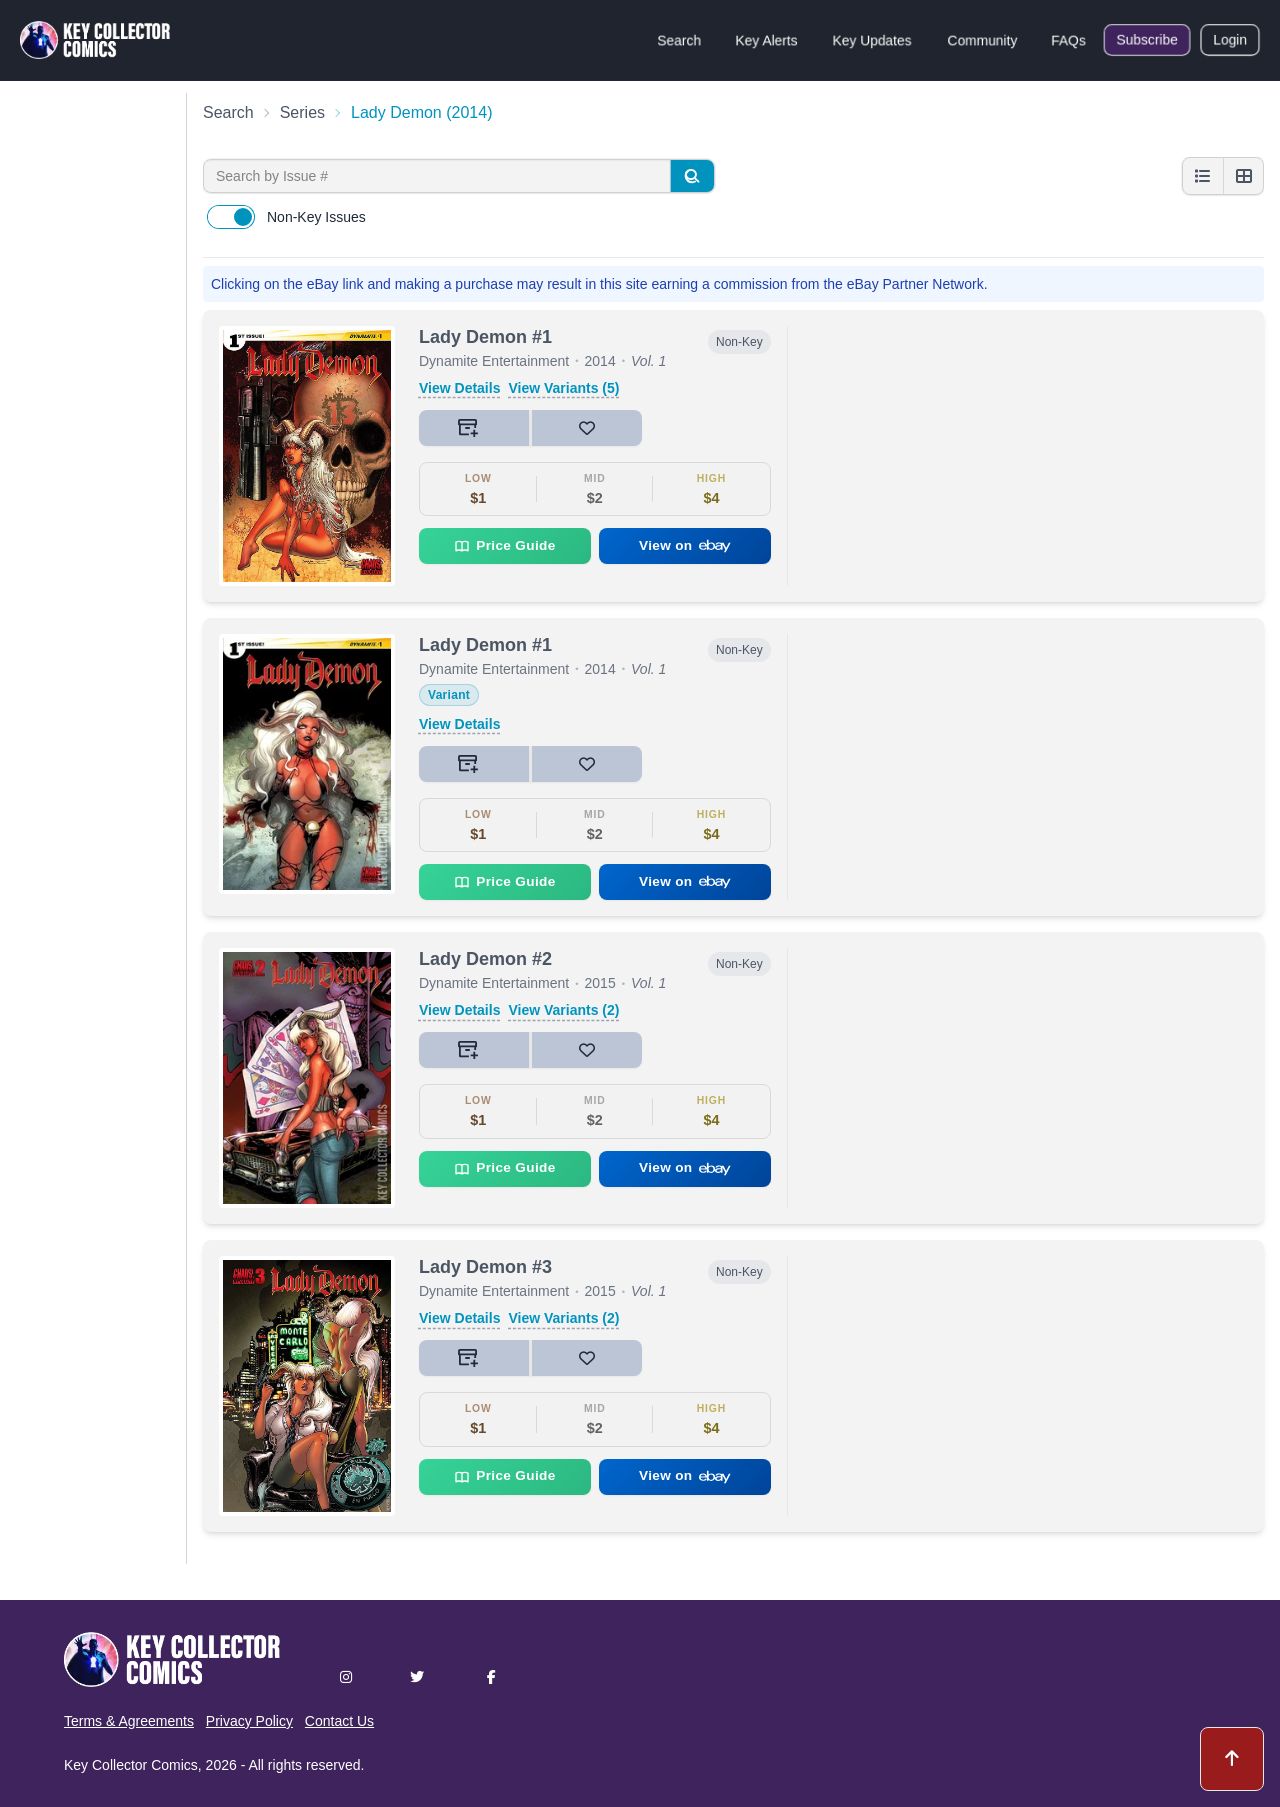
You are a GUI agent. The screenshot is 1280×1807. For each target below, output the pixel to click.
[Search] (692, 176)
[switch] (231, 217)
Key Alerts (766, 40)
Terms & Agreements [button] (129, 1721)
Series (302, 112)
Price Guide (504, 546)
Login (1230, 40)
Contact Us (339, 1721)
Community (982, 40)
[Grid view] (1243, 176)
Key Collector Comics (131, 1765)
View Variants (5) (563, 388)
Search (679, 40)
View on (685, 545)
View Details (459, 388)
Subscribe (1147, 40)
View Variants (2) (563, 1010)
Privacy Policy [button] (249, 1721)
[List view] (1203, 176)
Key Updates (872, 40)
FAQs (1068, 40)
